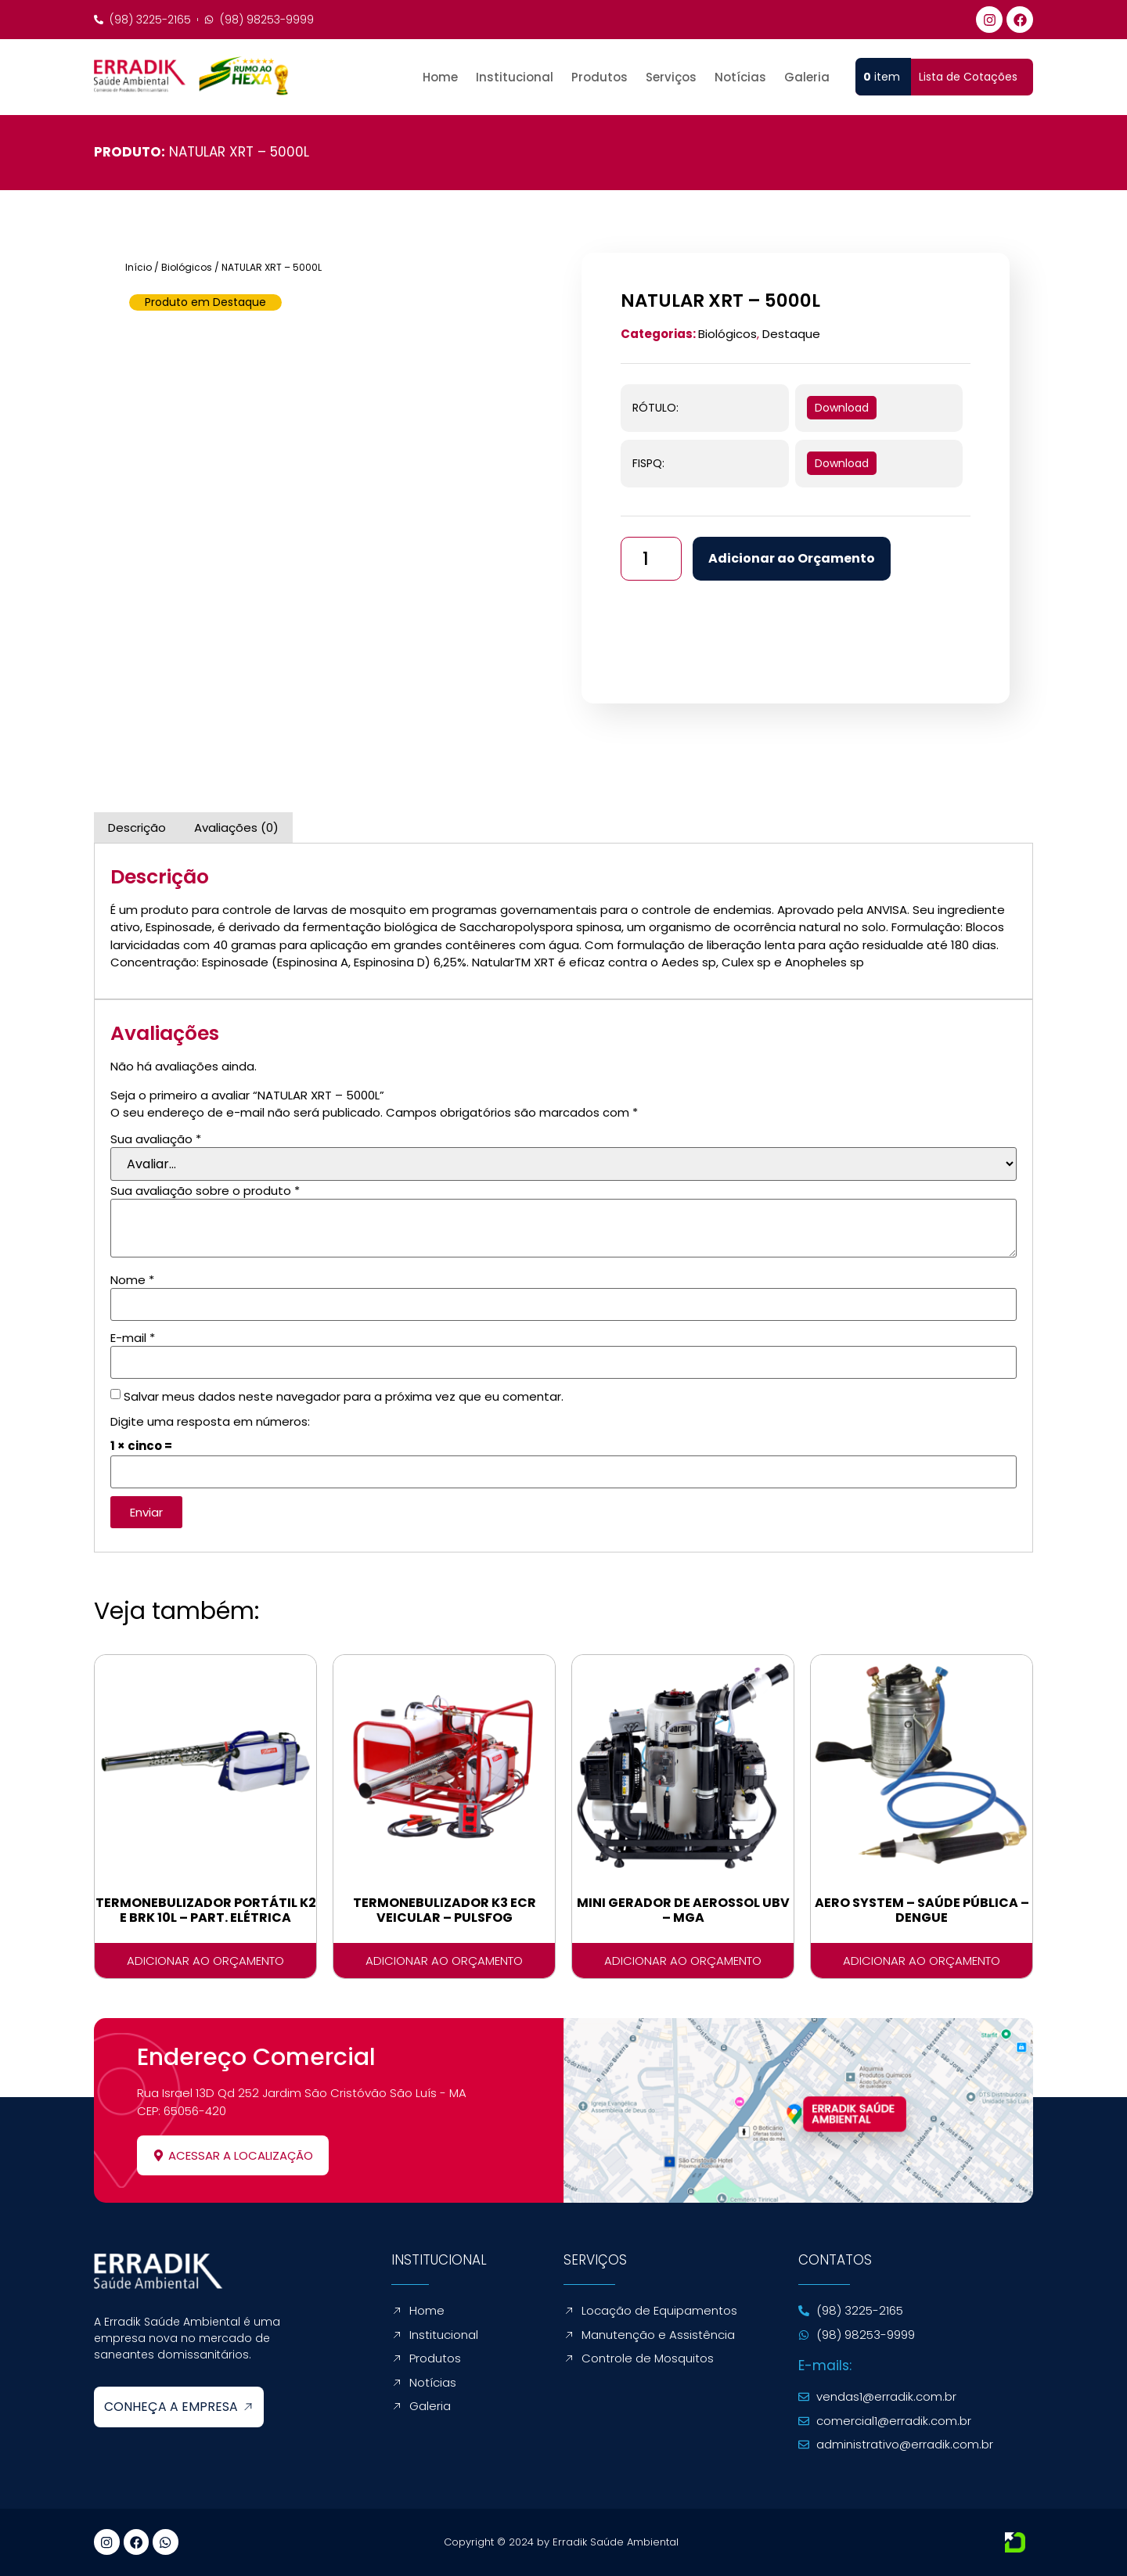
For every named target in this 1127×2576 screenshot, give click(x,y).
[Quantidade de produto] (653, 559)
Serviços (671, 77)
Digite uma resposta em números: (210, 1421)
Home (440, 77)
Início (138, 267)
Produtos (599, 77)
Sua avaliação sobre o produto (205, 1190)
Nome (132, 1280)
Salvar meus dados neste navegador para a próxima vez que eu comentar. (344, 1396)
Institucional (514, 77)
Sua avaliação (155, 1139)
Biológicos (186, 267)
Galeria (807, 77)
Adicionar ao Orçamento (796, 558)
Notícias (740, 77)
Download (842, 408)
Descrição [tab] (137, 827)
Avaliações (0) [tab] (236, 827)
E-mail (132, 1338)
